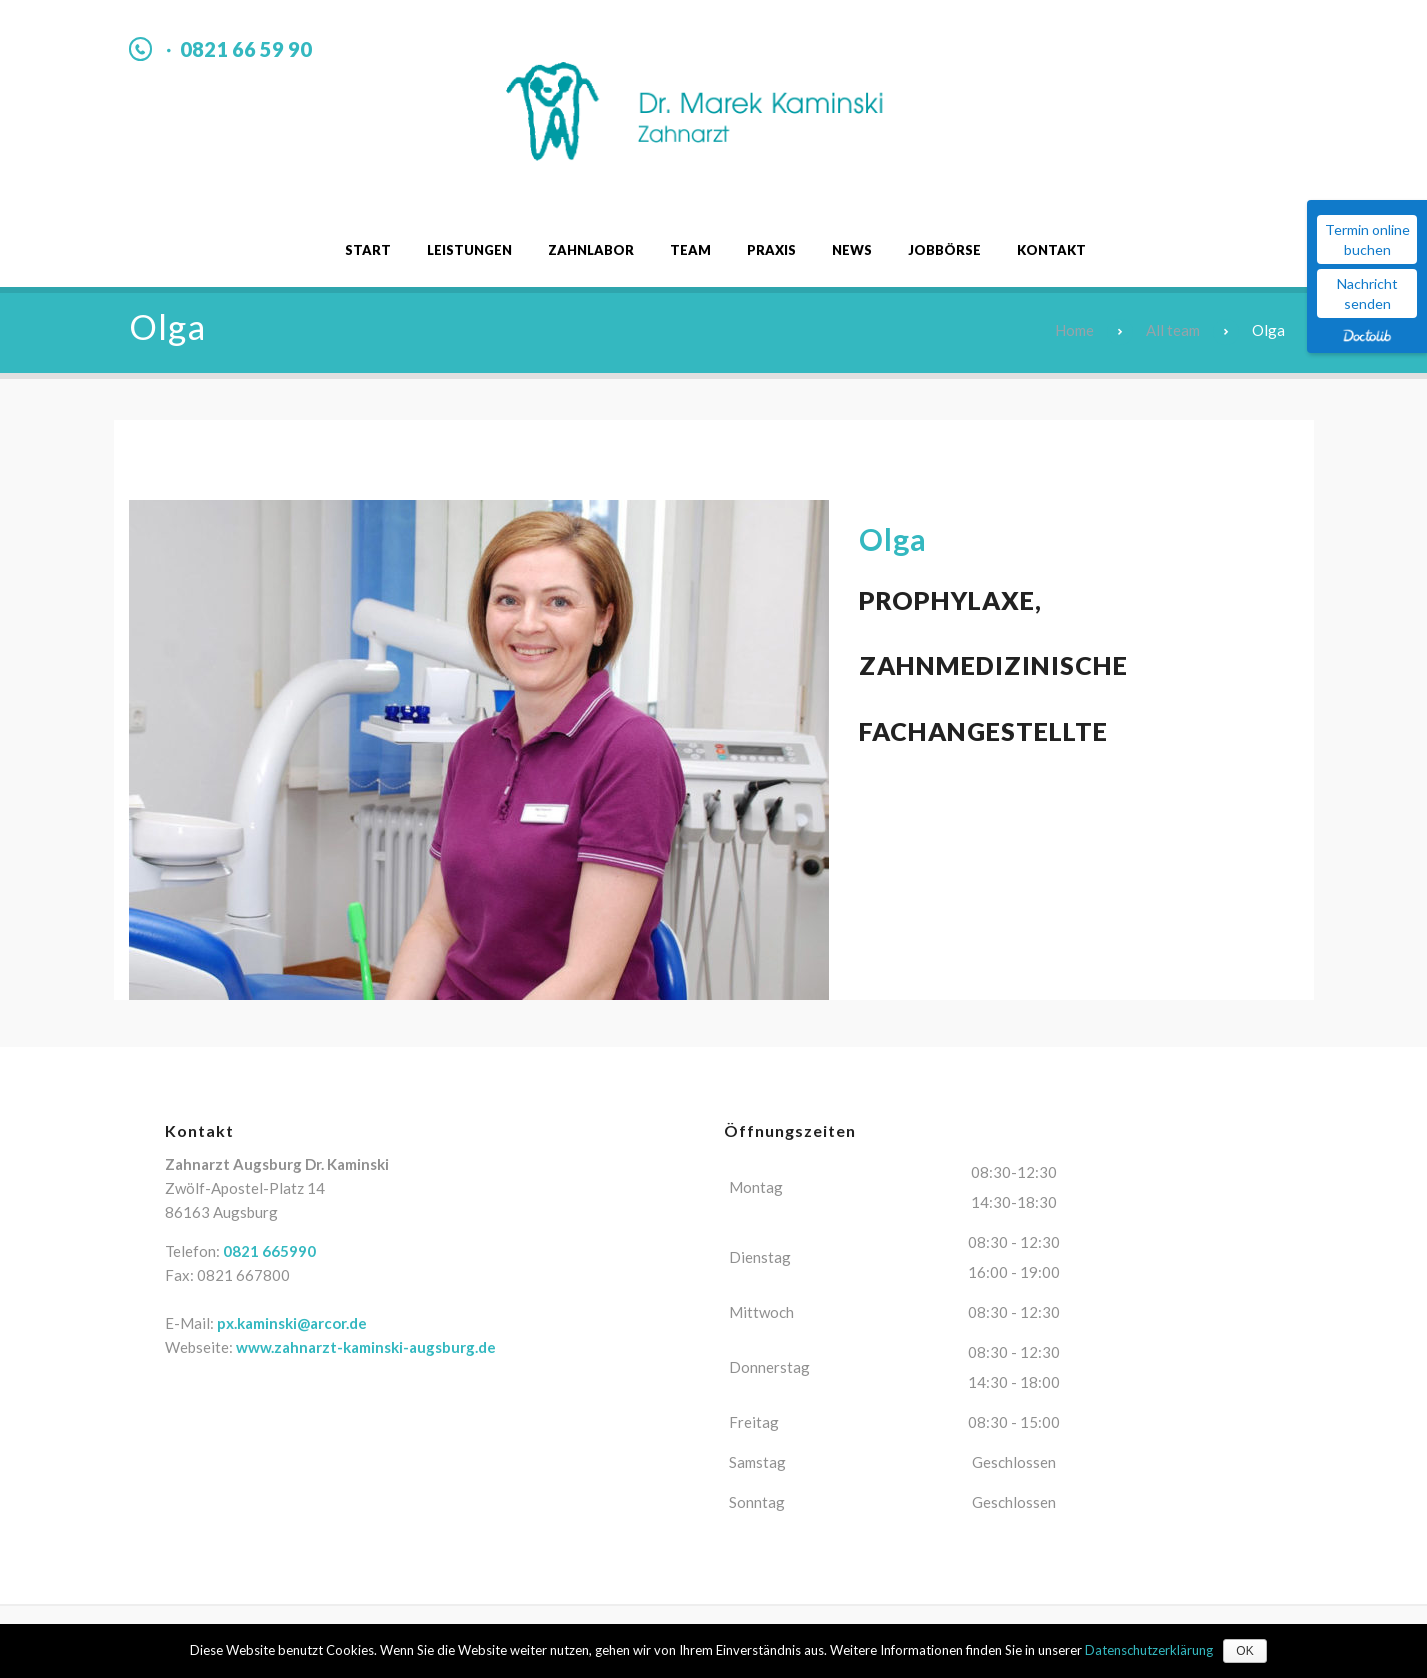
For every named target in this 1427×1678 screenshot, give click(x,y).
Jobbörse (944, 250)
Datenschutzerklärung (1149, 1650)
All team (1173, 330)
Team (690, 250)
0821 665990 (269, 1251)
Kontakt (1051, 250)
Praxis (771, 250)
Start (368, 250)
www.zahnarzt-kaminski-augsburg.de (366, 1347)
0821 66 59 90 (246, 49)
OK (1244, 1651)
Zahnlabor (591, 250)
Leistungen (469, 250)
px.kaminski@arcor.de (292, 1323)
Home (1074, 330)
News (852, 250)
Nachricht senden (1367, 293)
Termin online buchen (1367, 239)
